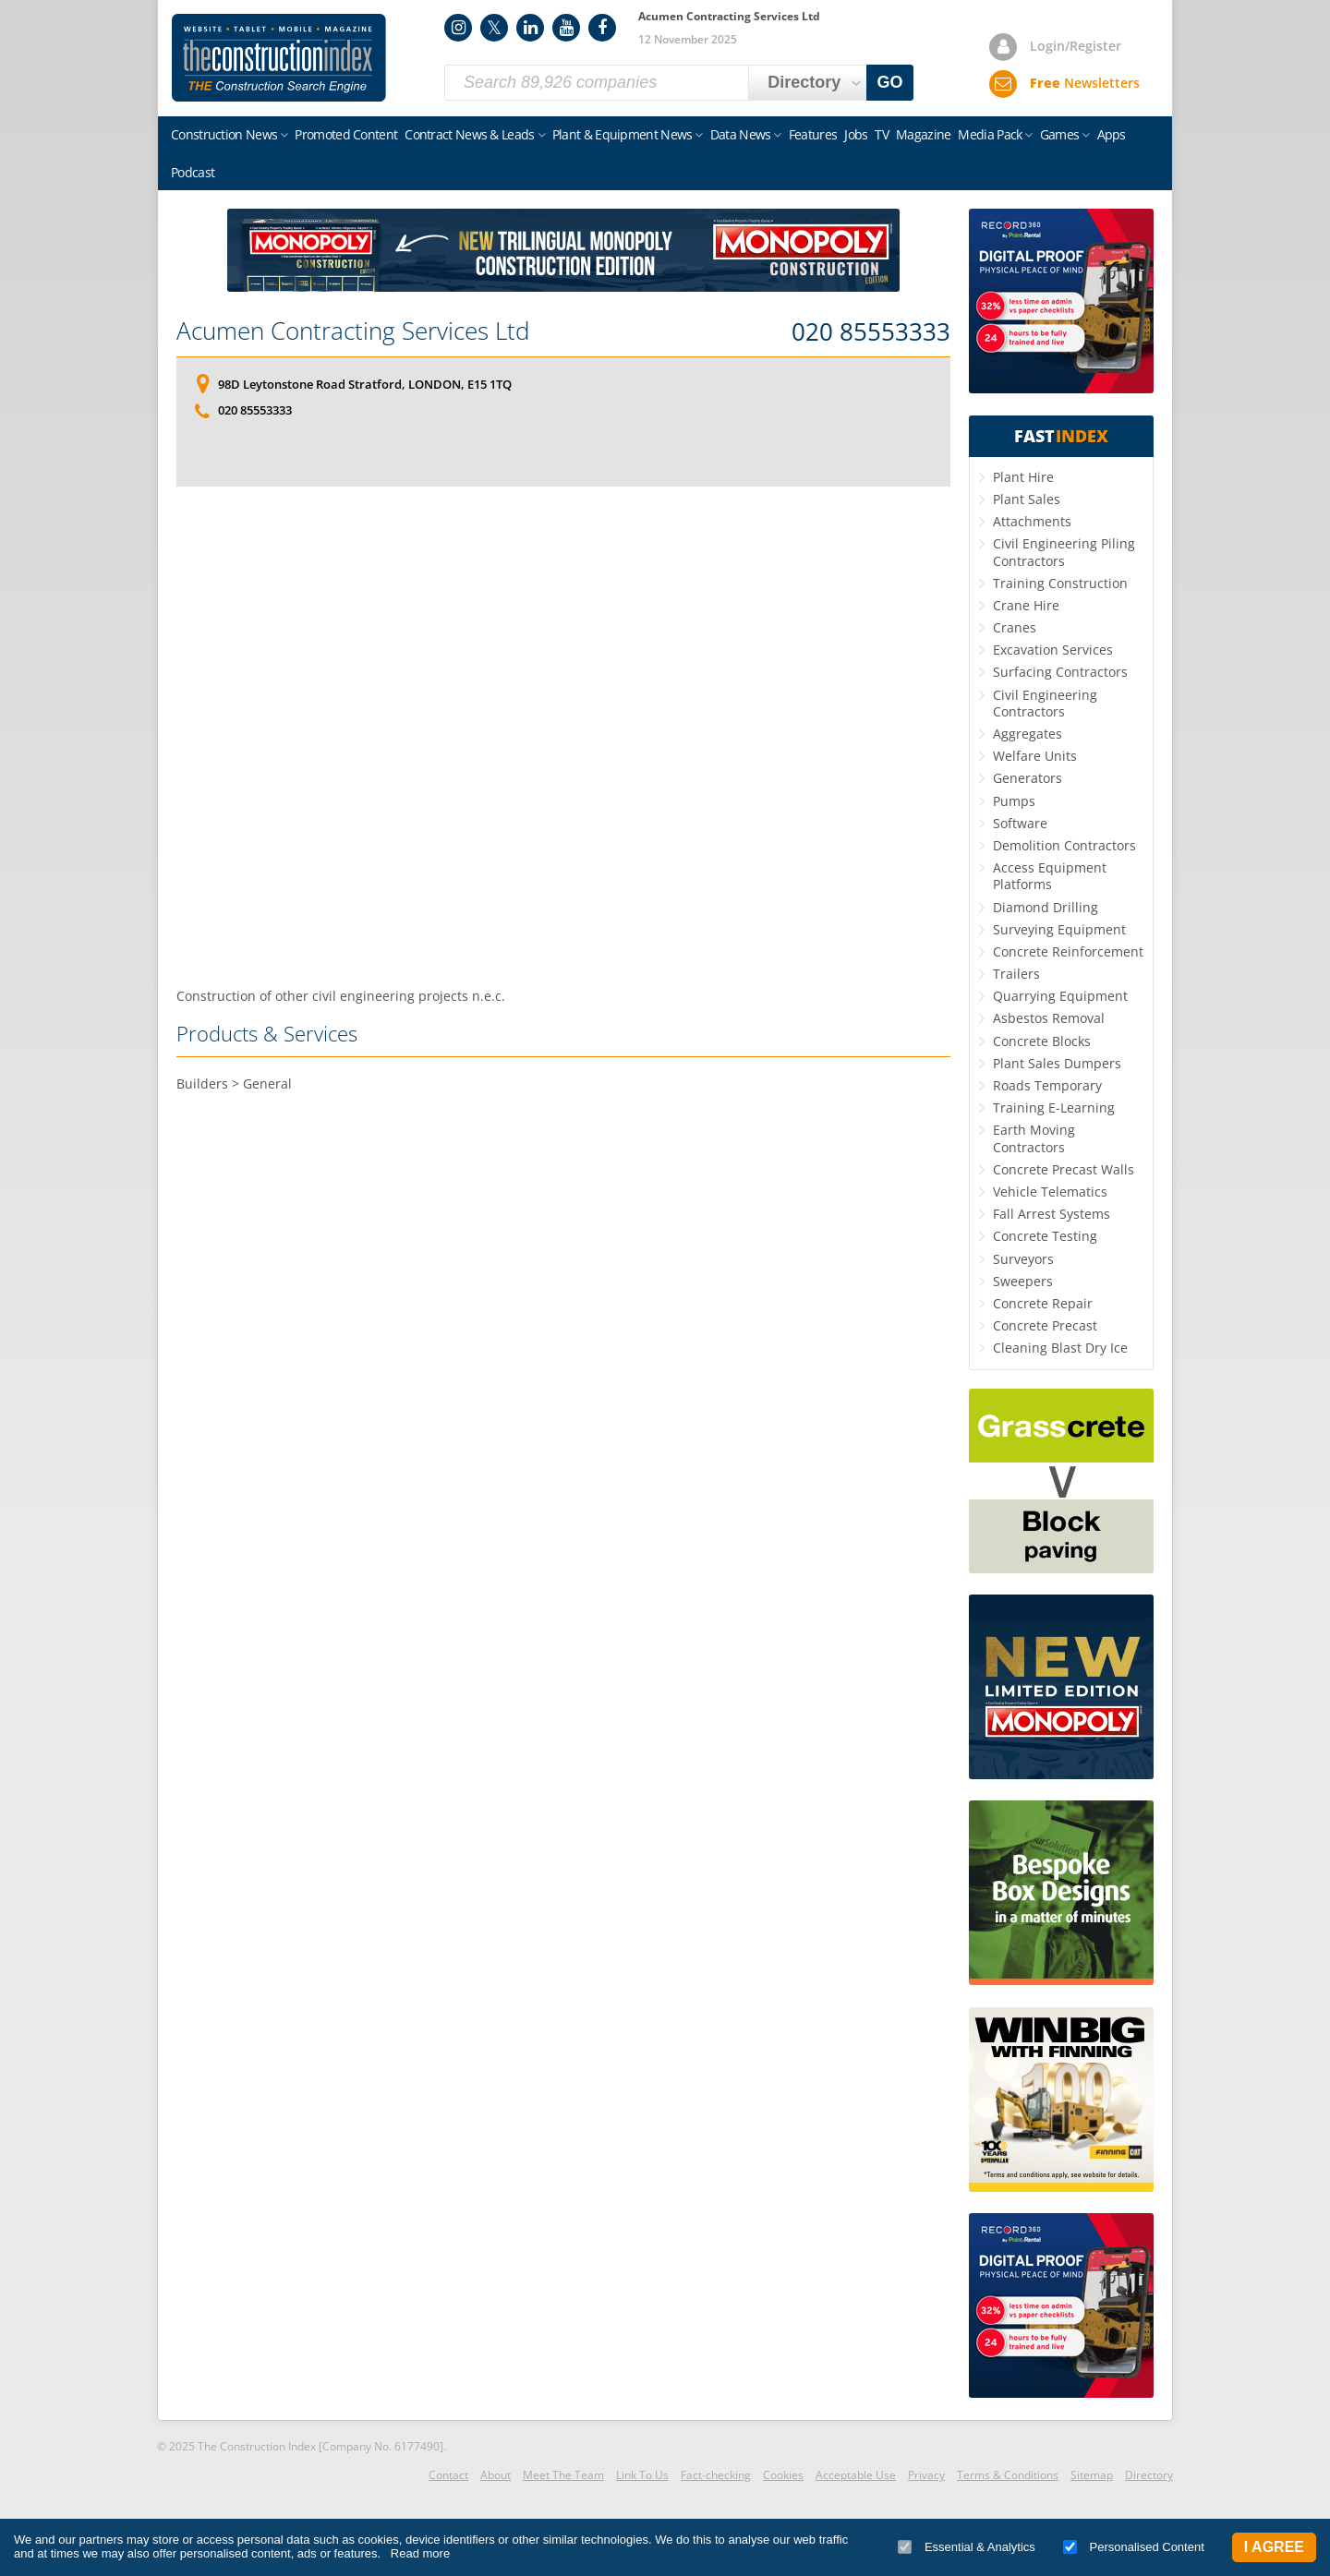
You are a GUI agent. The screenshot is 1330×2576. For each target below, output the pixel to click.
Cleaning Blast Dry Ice (1060, 1347)
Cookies (783, 2475)
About (495, 2475)
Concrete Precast (1045, 1325)
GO (890, 82)
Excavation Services (1053, 649)
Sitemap (1091, 2475)
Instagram (458, 28)
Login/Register (1075, 45)
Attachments (1032, 521)
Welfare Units (1035, 755)
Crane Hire (1026, 605)
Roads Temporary (1047, 1085)
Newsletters (1085, 82)
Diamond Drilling (1045, 907)
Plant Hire (1023, 477)
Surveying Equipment (1059, 929)
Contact (448, 2475)
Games (1060, 134)
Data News (740, 134)
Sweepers (1023, 1281)
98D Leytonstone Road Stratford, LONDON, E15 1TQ (365, 384)
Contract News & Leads (469, 134)
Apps (1111, 134)
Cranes (1014, 627)
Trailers (1016, 973)
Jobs (855, 134)
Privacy (926, 2475)
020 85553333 (871, 332)
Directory (1149, 2475)
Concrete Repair (1043, 1303)
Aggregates (1027, 733)
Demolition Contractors (1064, 845)
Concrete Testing (1045, 1236)
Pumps (1014, 801)
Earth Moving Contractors (1034, 1138)
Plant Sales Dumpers (1057, 1063)
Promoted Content (346, 134)
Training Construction (1060, 583)
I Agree (1274, 2547)
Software (1020, 823)
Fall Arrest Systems (1051, 1213)
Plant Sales (1026, 499)
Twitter (494, 28)
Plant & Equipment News (622, 134)
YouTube (566, 28)
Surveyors (1023, 1259)
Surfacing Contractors (1060, 671)
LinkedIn (530, 28)
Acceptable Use (856, 2475)
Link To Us (642, 2475)
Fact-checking (716, 2475)
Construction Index (279, 58)
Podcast (192, 172)
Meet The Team (563, 2475)
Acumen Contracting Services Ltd (352, 330)
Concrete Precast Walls (1063, 1169)
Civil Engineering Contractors (1045, 703)
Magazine (923, 134)
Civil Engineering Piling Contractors (1064, 552)
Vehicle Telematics (1050, 1191)
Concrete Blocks (1042, 1041)
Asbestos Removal (1049, 1018)
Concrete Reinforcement (1068, 951)
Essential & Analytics (966, 2547)
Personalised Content (1133, 2547)
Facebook (602, 28)
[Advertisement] (563, 737)
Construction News (224, 134)
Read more (420, 2553)
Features (813, 134)
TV (882, 134)
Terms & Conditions (1007, 2475)
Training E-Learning (1054, 1107)
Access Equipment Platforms (1049, 876)
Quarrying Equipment (1060, 996)
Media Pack (990, 134)
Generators (1027, 778)
